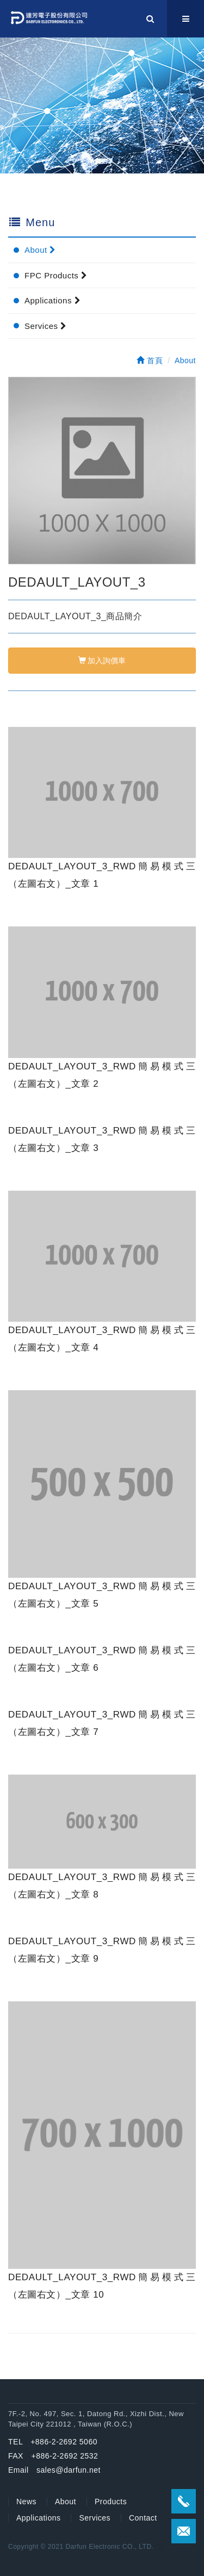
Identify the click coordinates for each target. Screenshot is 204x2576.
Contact (143, 2517)
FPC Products (56, 275)
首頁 (150, 360)
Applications (52, 300)
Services (45, 326)
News (26, 2501)
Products (111, 2501)
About (40, 249)
